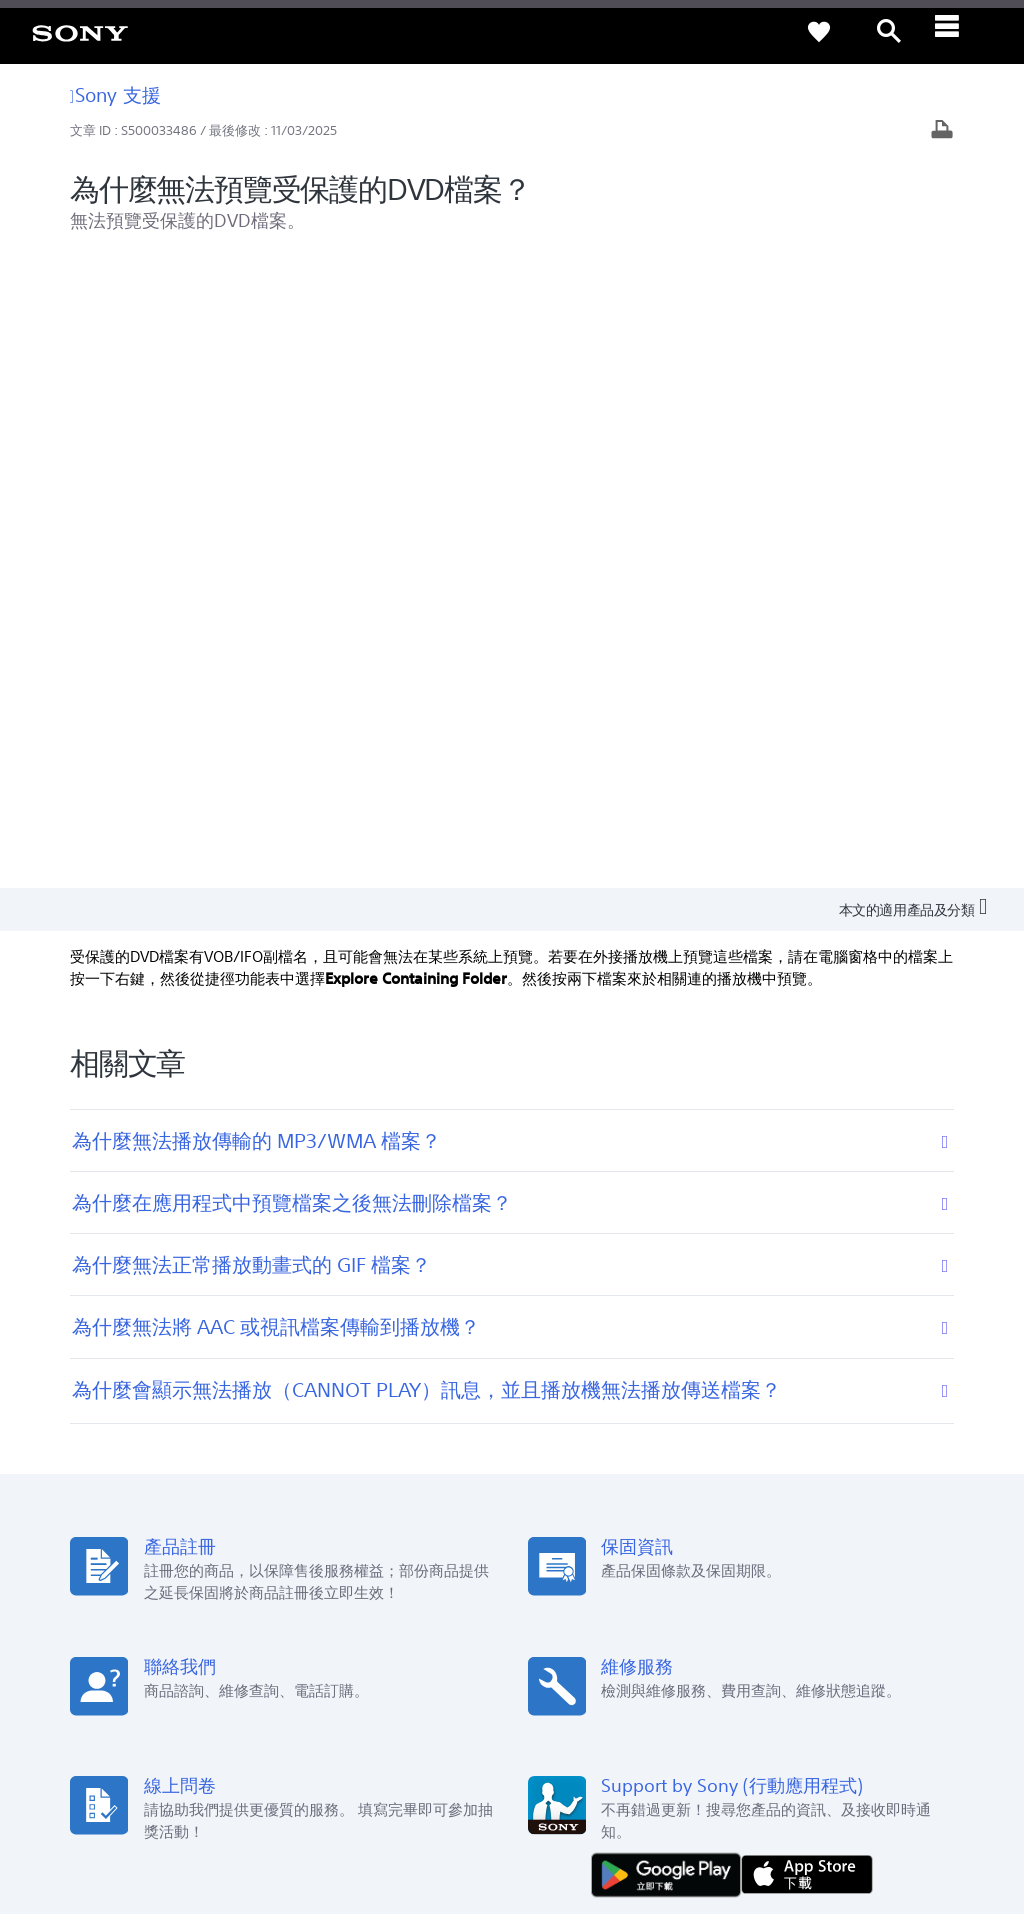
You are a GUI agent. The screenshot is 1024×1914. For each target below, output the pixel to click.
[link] (80, 32)
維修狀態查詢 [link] (367, 1533)
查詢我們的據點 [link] (175, 1449)
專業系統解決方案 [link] (626, 1659)
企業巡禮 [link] (724, 1659)
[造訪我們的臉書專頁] (830, 1709)
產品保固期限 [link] (367, 1477)
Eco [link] (536, 1449)
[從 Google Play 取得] (671, 1242)
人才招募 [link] (796, 1659)
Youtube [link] (551, 1477)
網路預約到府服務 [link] (380, 1505)
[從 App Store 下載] (807, 1242)
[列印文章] (942, 131)
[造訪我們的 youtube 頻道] (873, 1709)
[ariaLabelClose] (959, 32)
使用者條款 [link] (158, 1804)
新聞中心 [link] (749, 1449)
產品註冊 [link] (354, 1449)
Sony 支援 (115, 94)
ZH (199, 1711)
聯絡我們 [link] (868, 1659)
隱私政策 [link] (219, 1804)
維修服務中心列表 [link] (380, 1561)
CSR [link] (537, 1505)
